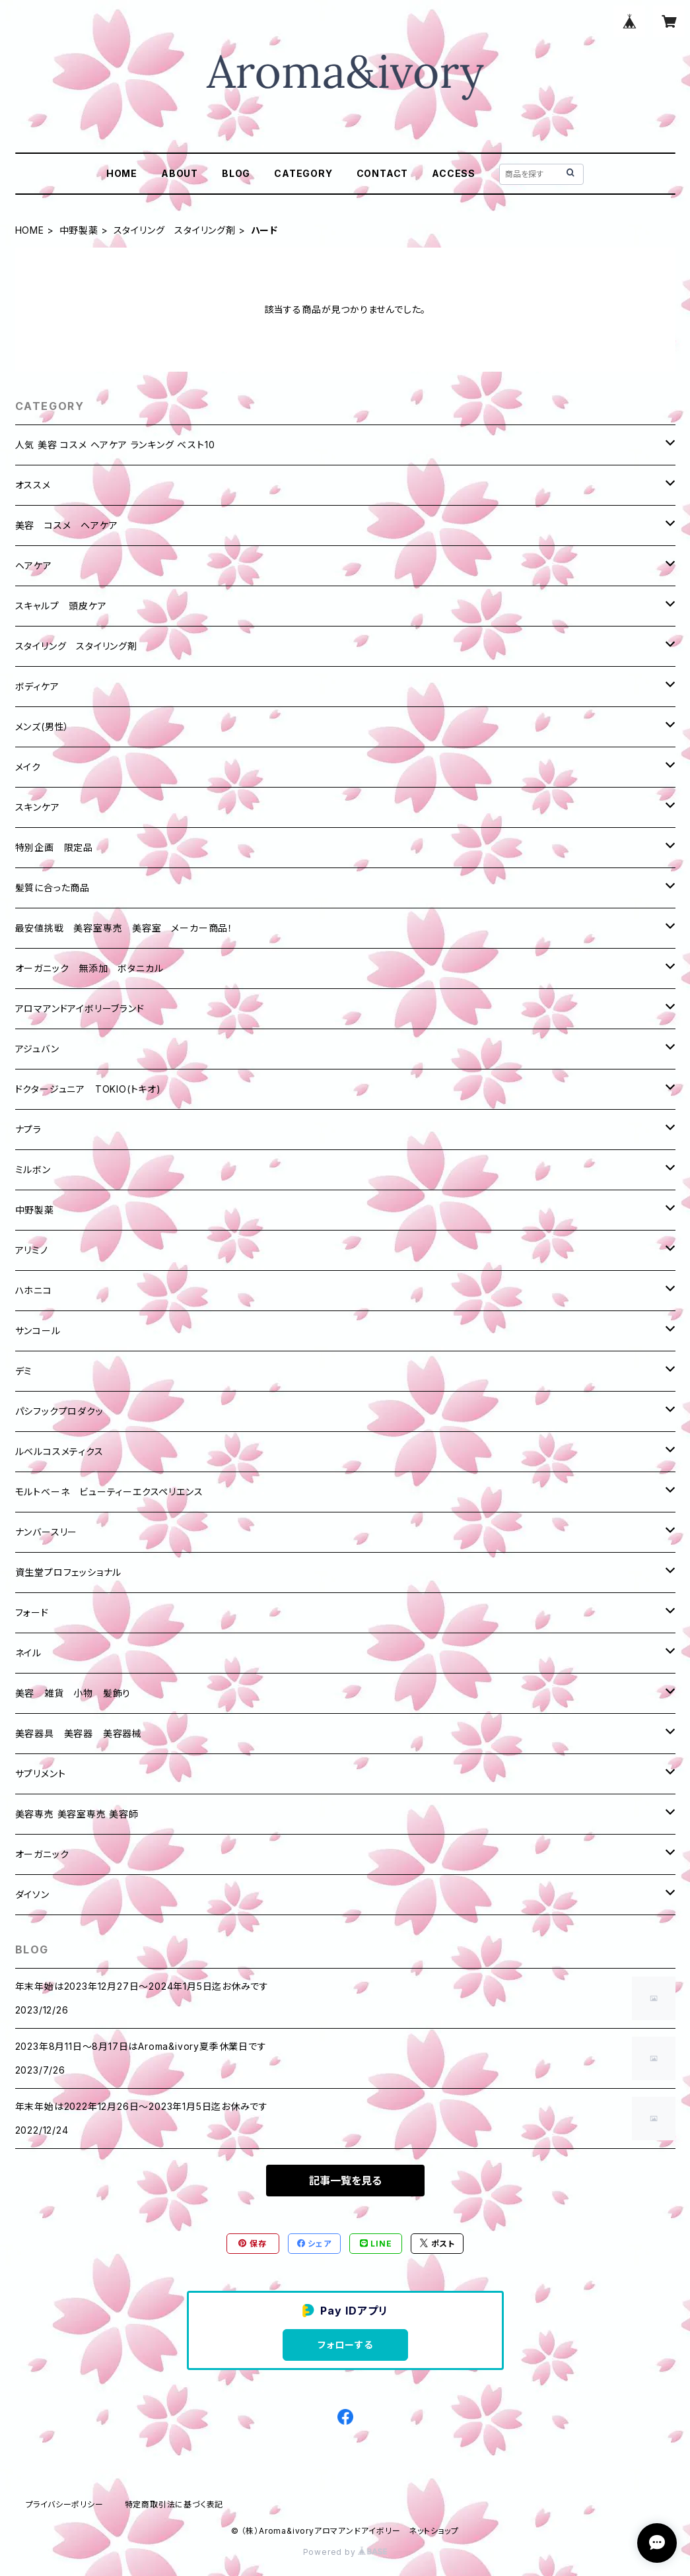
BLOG (236, 173)
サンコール (38, 1330)
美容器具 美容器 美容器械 (78, 1733)
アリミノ (31, 1250)
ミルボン (33, 1169)
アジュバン (37, 1048)
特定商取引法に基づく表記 (174, 2504)
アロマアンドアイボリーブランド (80, 1008)
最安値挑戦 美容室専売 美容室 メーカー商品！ (124, 927)
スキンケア (37, 807)
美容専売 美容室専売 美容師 (77, 1813)
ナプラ (28, 1129)
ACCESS (453, 173)
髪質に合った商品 (52, 887)
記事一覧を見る (345, 2180)
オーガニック (42, 1854)
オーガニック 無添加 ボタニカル (89, 968)
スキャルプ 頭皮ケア (61, 605)
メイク (28, 766)
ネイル (28, 1652)
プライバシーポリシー (65, 2504)
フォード (32, 1612)
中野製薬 (78, 230)
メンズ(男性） (42, 726)
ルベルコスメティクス (59, 1451)
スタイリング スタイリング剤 (175, 230)
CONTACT (383, 173)
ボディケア (37, 686)
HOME (121, 173)
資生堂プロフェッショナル (68, 1572)
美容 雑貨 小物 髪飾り (73, 1693)
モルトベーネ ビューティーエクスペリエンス (109, 1491)
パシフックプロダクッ (59, 1411)
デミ (24, 1370)
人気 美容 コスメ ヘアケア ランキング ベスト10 (115, 444)
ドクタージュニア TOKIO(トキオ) (88, 1089)
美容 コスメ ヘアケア (66, 525)
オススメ (33, 485)
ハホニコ (33, 1290)
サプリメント (40, 1773)
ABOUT (179, 173)
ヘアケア (33, 565)
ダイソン (32, 1894)
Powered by (345, 2552)
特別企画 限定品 (54, 847)
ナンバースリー (46, 1532)
